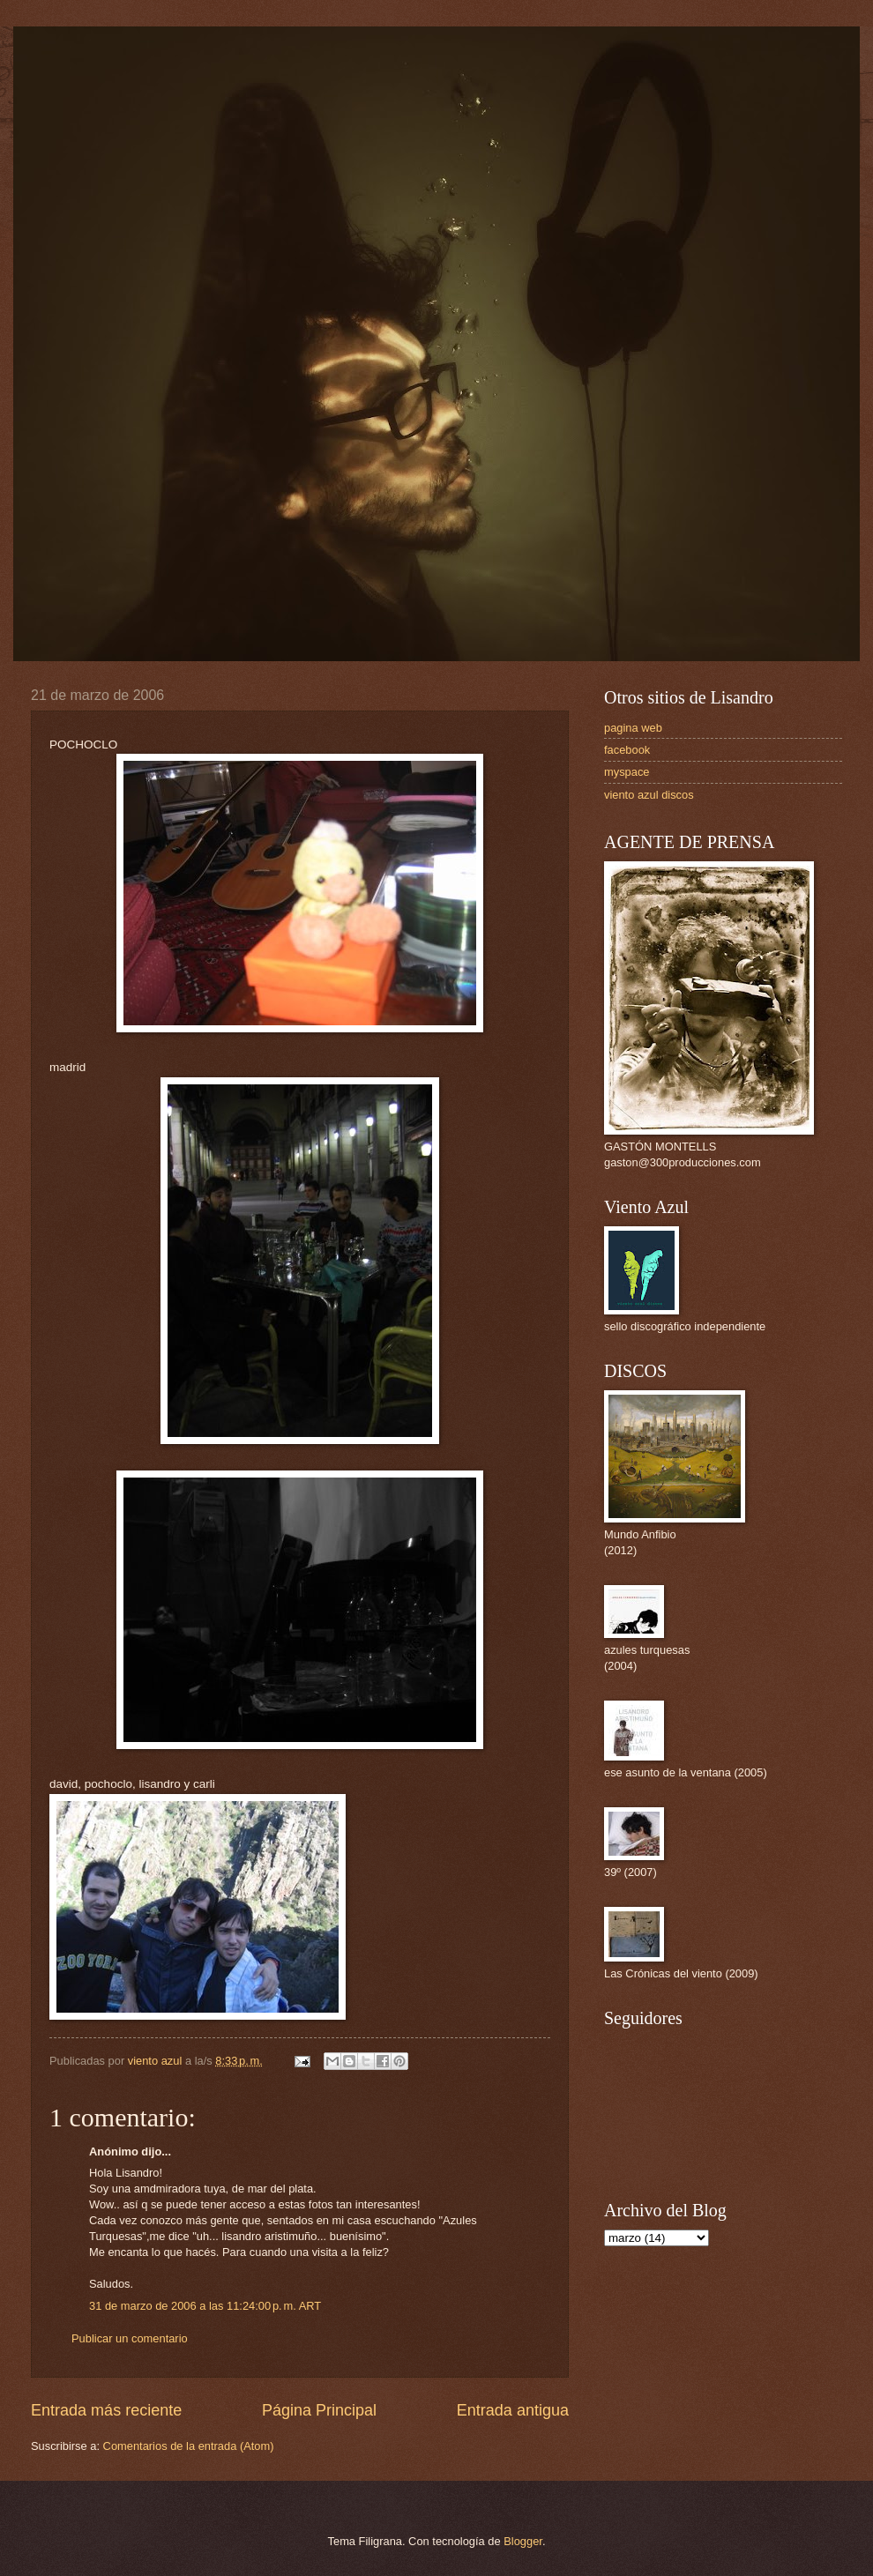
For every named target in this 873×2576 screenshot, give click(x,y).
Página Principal (319, 2410)
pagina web (633, 727)
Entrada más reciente (106, 2410)
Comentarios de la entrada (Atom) (188, 2446)
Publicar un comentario (129, 2338)
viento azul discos (649, 794)
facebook (627, 749)
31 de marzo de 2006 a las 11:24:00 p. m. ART (205, 2305)
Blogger (523, 2541)
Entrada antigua (513, 2410)
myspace (627, 771)
